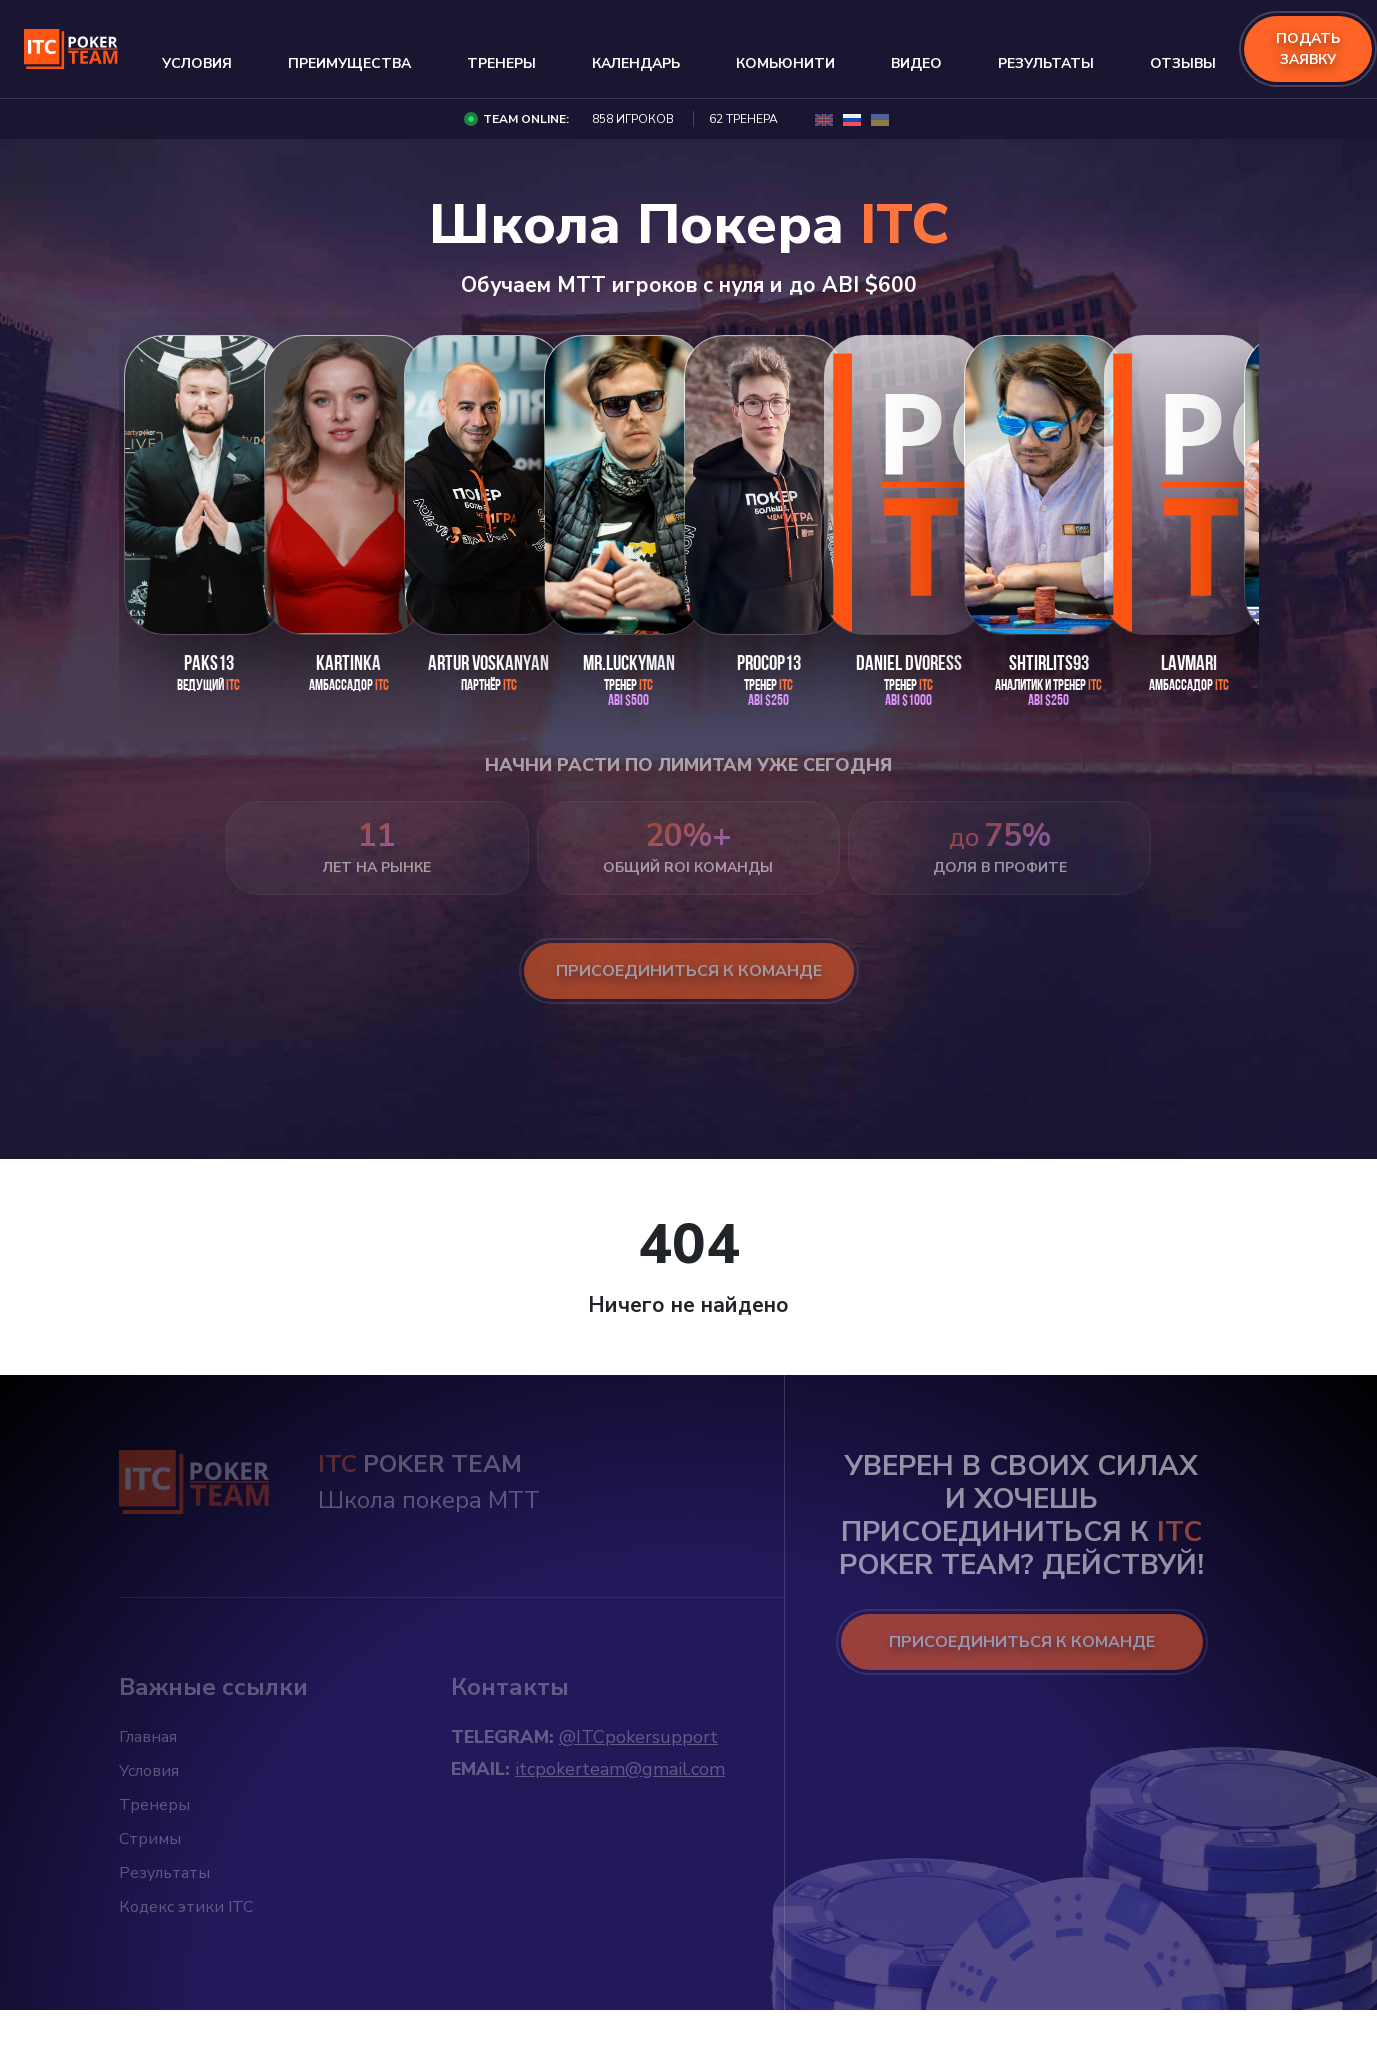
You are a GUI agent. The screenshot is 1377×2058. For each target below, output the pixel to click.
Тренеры (501, 63)
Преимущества (349, 63)
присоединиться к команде (689, 971)
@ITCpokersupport (638, 1737)
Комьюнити (785, 63)
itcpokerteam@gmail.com (620, 1769)
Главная (148, 1737)
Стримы (150, 1839)
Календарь (636, 63)
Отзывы (1183, 63)
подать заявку (1308, 49)
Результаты (1046, 63)
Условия (197, 63)
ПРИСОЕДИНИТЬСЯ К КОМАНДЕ (1022, 1642)
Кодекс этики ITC (186, 1907)
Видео (916, 63)
